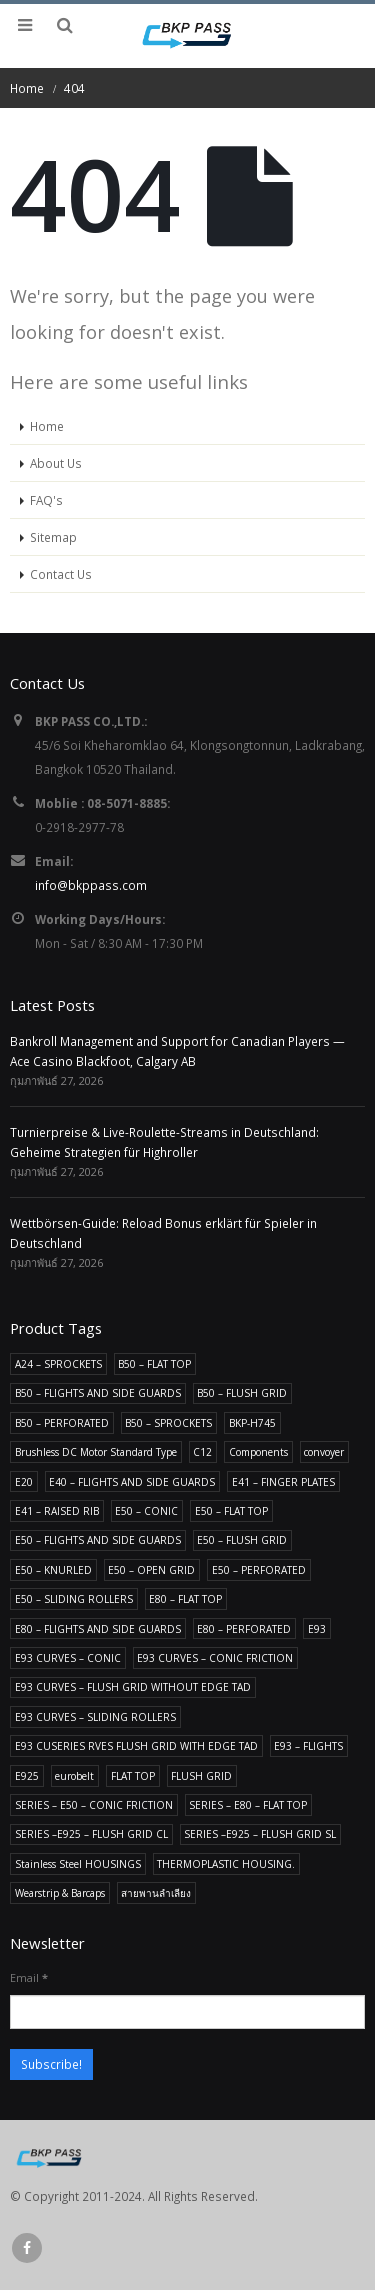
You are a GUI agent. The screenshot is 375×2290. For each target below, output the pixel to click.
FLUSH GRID (201, 1776)
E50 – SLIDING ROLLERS (74, 1599)
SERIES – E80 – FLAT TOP (248, 1805)
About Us (56, 463)
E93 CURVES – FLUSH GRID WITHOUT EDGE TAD (133, 1687)
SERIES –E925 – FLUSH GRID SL (260, 1834)
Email (29, 1977)
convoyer (324, 1452)
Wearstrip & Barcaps (60, 1893)
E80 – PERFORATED (244, 1629)
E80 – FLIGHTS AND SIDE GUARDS (98, 1629)
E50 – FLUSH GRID (242, 1540)
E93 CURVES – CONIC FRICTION (215, 1658)
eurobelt (74, 1776)
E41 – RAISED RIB (57, 1511)
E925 (27, 1776)
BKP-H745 (252, 1423)
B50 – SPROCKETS (168, 1423)
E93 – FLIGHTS (308, 1746)
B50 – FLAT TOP (154, 1364)
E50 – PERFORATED (259, 1570)
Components (258, 1452)
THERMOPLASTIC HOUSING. (226, 1864)
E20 (24, 1482)
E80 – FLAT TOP (185, 1599)
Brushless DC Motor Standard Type (96, 1452)
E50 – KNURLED (53, 1570)
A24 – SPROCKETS (58, 1364)
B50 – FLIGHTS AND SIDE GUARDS (98, 1393)
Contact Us (61, 574)
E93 (317, 1629)
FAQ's (46, 500)
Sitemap (53, 537)
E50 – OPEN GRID (151, 1570)
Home (47, 426)
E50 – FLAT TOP (231, 1511)
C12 (202, 1452)
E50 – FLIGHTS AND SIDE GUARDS (98, 1540)
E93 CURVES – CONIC (68, 1658)
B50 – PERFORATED (62, 1423)
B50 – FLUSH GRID (242, 1393)
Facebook (27, 2248)
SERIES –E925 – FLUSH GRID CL (91, 1834)
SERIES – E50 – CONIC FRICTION (94, 1805)
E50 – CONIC (146, 1511)
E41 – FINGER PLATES (283, 1482)
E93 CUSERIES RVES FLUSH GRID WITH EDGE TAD (136, 1746)
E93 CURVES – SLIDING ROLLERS (95, 1717)
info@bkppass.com (91, 885)
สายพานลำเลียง (156, 1893)
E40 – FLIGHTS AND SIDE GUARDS (132, 1482)
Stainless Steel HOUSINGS (78, 1864)
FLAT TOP (133, 1776)
